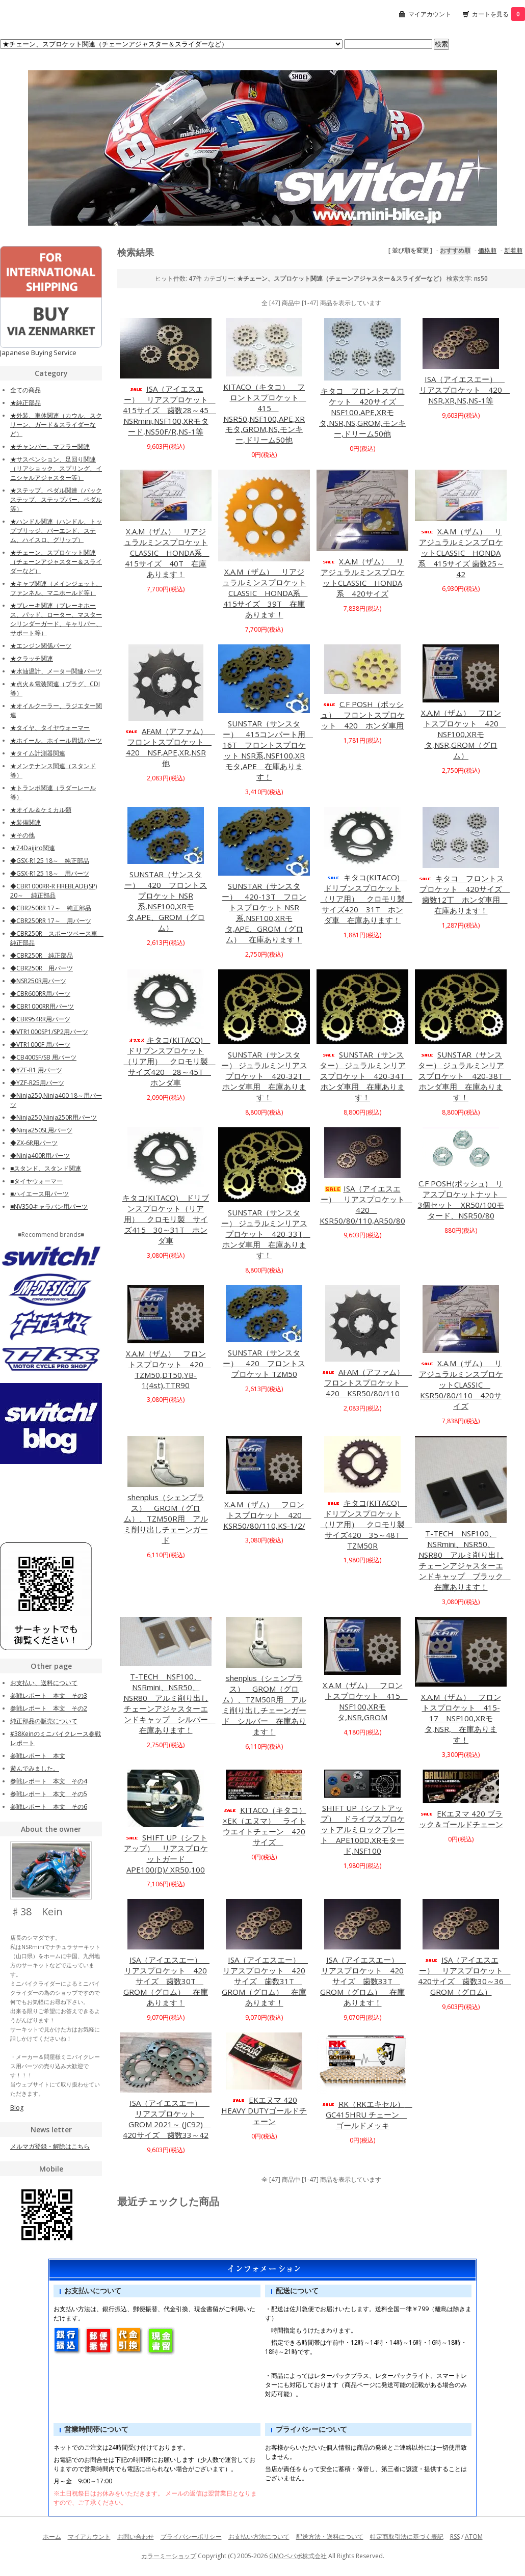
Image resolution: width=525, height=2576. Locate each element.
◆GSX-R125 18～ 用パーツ (49, 873)
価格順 (487, 250)
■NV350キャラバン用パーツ (49, 1206)
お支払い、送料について (43, 1682)
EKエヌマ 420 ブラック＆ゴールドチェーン (461, 1818)
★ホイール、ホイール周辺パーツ (56, 740)
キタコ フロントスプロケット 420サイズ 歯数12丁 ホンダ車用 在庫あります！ (463, 894)
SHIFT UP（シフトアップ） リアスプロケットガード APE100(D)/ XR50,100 (166, 1853)
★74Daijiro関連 (32, 848)
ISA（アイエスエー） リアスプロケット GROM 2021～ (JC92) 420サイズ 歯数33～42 (167, 2119)
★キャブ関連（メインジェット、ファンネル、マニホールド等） (56, 588)
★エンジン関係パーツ (40, 645)
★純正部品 (25, 402)
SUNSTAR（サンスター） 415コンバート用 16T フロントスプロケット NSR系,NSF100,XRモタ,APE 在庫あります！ (268, 750)
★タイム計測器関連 (37, 753)
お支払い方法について (259, 2536)
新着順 (513, 250)
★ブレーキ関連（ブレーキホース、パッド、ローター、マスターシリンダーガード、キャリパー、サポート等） (56, 619)
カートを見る (498, 14)
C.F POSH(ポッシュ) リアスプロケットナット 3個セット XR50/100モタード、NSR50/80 (462, 1199)
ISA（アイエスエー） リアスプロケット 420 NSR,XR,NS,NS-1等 (464, 389)
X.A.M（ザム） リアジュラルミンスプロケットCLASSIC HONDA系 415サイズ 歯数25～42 (461, 552)
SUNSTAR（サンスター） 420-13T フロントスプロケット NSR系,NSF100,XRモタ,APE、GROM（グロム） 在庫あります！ (264, 912)
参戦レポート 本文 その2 (48, 1708)
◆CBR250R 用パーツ (41, 968)
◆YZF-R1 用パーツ (36, 1070)
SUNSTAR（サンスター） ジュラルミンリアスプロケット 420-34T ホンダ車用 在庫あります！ (366, 1075)
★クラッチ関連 (31, 658)
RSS (455, 2536)
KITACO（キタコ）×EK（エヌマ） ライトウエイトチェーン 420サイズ (264, 1826)
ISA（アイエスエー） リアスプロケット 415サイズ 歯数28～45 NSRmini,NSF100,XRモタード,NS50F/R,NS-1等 (169, 410)
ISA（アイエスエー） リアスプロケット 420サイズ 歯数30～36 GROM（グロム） (464, 1976)
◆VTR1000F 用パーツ (40, 1044)
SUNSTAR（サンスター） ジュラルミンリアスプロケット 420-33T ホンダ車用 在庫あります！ (265, 1233)
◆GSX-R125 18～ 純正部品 (49, 860)
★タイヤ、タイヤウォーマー (50, 727)
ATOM (474, 2536)
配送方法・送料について (329, 2536)
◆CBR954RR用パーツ (40, 1019)
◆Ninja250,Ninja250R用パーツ (53, 1117)
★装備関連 (25, 822)
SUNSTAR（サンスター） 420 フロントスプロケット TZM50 (264, 1363)
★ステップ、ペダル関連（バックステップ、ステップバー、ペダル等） (56, 499)
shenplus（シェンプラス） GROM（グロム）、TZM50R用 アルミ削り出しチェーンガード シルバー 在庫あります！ (264, 1705)
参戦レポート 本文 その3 (48, 1695)
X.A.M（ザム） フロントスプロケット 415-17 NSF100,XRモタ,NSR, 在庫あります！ (461, 1718)
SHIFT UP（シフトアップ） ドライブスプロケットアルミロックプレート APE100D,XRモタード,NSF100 (363, 1829)
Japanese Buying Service (38, 352)
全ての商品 (25, 390)
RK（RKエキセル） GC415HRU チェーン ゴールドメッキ (366, 2114)
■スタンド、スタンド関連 (45, 1168)
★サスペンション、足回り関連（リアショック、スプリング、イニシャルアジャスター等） (56, 468)
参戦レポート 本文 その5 (48, 1793)
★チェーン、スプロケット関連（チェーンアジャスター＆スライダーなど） (56, 561)
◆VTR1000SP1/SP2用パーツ (49, 1031)
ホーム (52, 2536)
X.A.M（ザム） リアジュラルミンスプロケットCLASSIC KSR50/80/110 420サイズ (461, 1384)
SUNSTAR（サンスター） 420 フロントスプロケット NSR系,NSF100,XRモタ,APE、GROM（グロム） (165, 901)
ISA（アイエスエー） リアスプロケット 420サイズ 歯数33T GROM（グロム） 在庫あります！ (363, 1981)
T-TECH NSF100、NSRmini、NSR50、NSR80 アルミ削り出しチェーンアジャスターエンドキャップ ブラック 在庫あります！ (464, 1560)
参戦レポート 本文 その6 (48, 1806)
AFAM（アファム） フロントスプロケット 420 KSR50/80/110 (366, 1382)
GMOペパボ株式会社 (298, 2556)
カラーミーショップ (168, 2556)
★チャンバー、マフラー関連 (50, 446)
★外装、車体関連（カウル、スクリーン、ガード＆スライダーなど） (56, 424)
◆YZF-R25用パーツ (37, 1082)
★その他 (22, 835)
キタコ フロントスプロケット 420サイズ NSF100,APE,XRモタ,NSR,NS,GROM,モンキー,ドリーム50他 (362, 412)
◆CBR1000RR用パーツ (42, 1006)
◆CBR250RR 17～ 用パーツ (50, 920)
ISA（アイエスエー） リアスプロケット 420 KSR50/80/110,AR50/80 (366, 1204)
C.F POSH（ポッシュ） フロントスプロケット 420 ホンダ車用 (363, 714)
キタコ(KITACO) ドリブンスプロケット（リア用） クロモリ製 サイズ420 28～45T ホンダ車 (170, 1061)
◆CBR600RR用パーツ (40, 993)
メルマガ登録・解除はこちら (50, 2146)
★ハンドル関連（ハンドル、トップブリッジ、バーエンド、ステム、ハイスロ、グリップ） (56, 530)
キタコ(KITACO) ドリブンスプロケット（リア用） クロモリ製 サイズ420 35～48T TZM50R (366, 1524)
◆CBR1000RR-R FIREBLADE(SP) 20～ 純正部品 (53, 891)
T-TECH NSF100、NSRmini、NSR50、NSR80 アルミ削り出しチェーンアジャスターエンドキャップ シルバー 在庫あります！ (169, 1703)
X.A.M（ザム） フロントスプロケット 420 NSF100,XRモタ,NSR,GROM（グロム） (463, 734)
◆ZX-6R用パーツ (34, 1142)
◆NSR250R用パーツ (38, 981)
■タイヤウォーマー (36, 1181)
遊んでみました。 (34, 1768)
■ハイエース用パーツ (39, 1193)
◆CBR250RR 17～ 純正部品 (50, 908)
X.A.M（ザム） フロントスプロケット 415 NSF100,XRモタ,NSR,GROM (365, 1701)
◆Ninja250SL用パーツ (41, 1130)
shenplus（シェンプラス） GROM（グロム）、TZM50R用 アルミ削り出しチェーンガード (166, 1518)
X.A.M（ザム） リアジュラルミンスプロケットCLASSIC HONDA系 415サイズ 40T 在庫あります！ (166, 552)
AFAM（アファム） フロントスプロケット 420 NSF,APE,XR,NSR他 (169, 747)
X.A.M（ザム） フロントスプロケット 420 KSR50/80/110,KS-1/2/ (267, 1515)
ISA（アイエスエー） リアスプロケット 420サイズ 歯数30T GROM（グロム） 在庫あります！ (166, 1981)
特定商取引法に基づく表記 (406, 2536)
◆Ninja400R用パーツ (40, 1155)
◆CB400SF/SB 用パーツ (43, 1057)
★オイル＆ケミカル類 (40, 809)
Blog (16, 2107)
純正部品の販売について (43, 1721)
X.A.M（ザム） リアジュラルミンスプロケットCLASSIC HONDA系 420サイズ (363, 577)
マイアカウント (429, 14)
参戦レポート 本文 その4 (48, 1781)
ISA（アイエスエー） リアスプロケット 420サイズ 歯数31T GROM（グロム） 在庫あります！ (265, 1981)
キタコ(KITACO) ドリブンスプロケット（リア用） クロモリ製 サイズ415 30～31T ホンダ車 (165, 1218)
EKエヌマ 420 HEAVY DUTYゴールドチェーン (264, 2110)
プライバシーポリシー (191, 2536)
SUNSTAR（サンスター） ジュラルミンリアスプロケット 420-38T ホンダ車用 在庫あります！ (464, 1075)
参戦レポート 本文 (37, 1755)
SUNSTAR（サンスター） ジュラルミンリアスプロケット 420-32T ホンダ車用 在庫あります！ (265, 1075)
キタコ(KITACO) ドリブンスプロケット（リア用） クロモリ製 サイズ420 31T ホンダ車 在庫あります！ (366, 898)
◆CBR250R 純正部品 (41, 955)
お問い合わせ (135, 2536)
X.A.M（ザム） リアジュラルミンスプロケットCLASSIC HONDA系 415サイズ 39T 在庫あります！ (265, 592)
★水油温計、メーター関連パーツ (56, 671)
